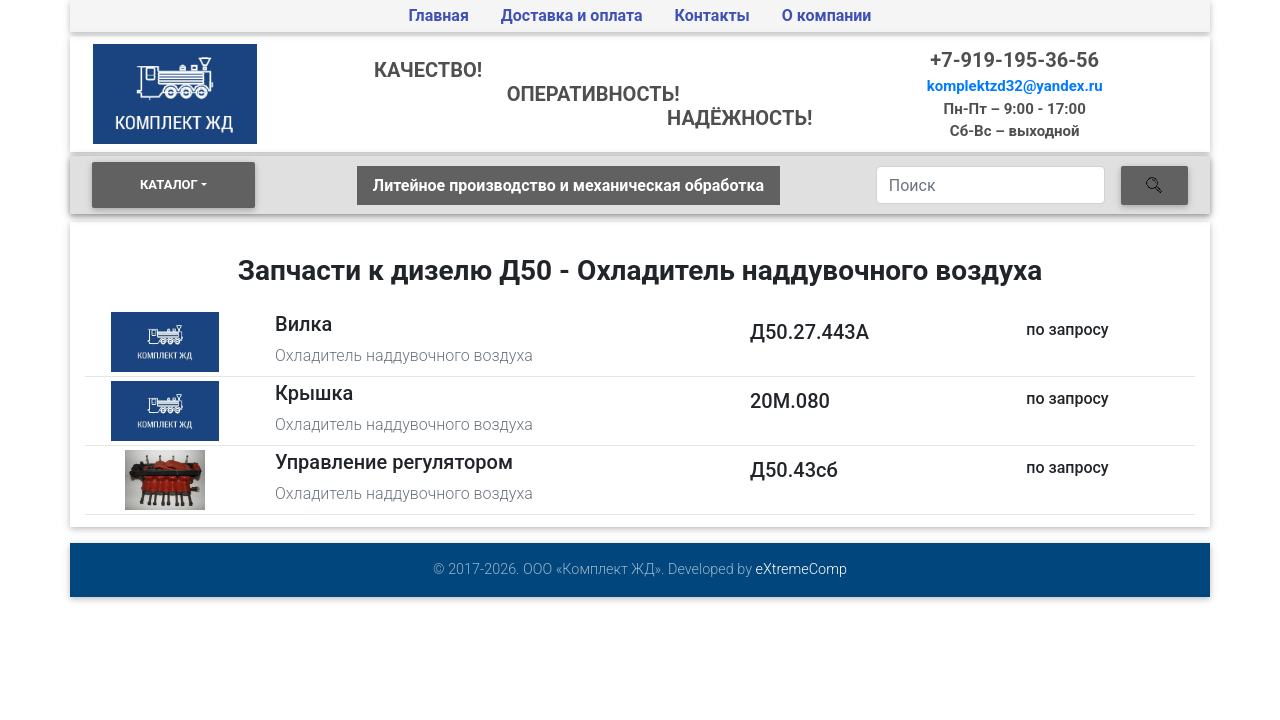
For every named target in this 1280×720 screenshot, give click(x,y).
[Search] (990, 185)
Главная (439, 15)
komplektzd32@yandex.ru (1015, 86)
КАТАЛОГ (169, 184)
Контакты (712, 15)
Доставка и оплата (572, 15)
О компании (827, 15)
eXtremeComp (801, 569)
